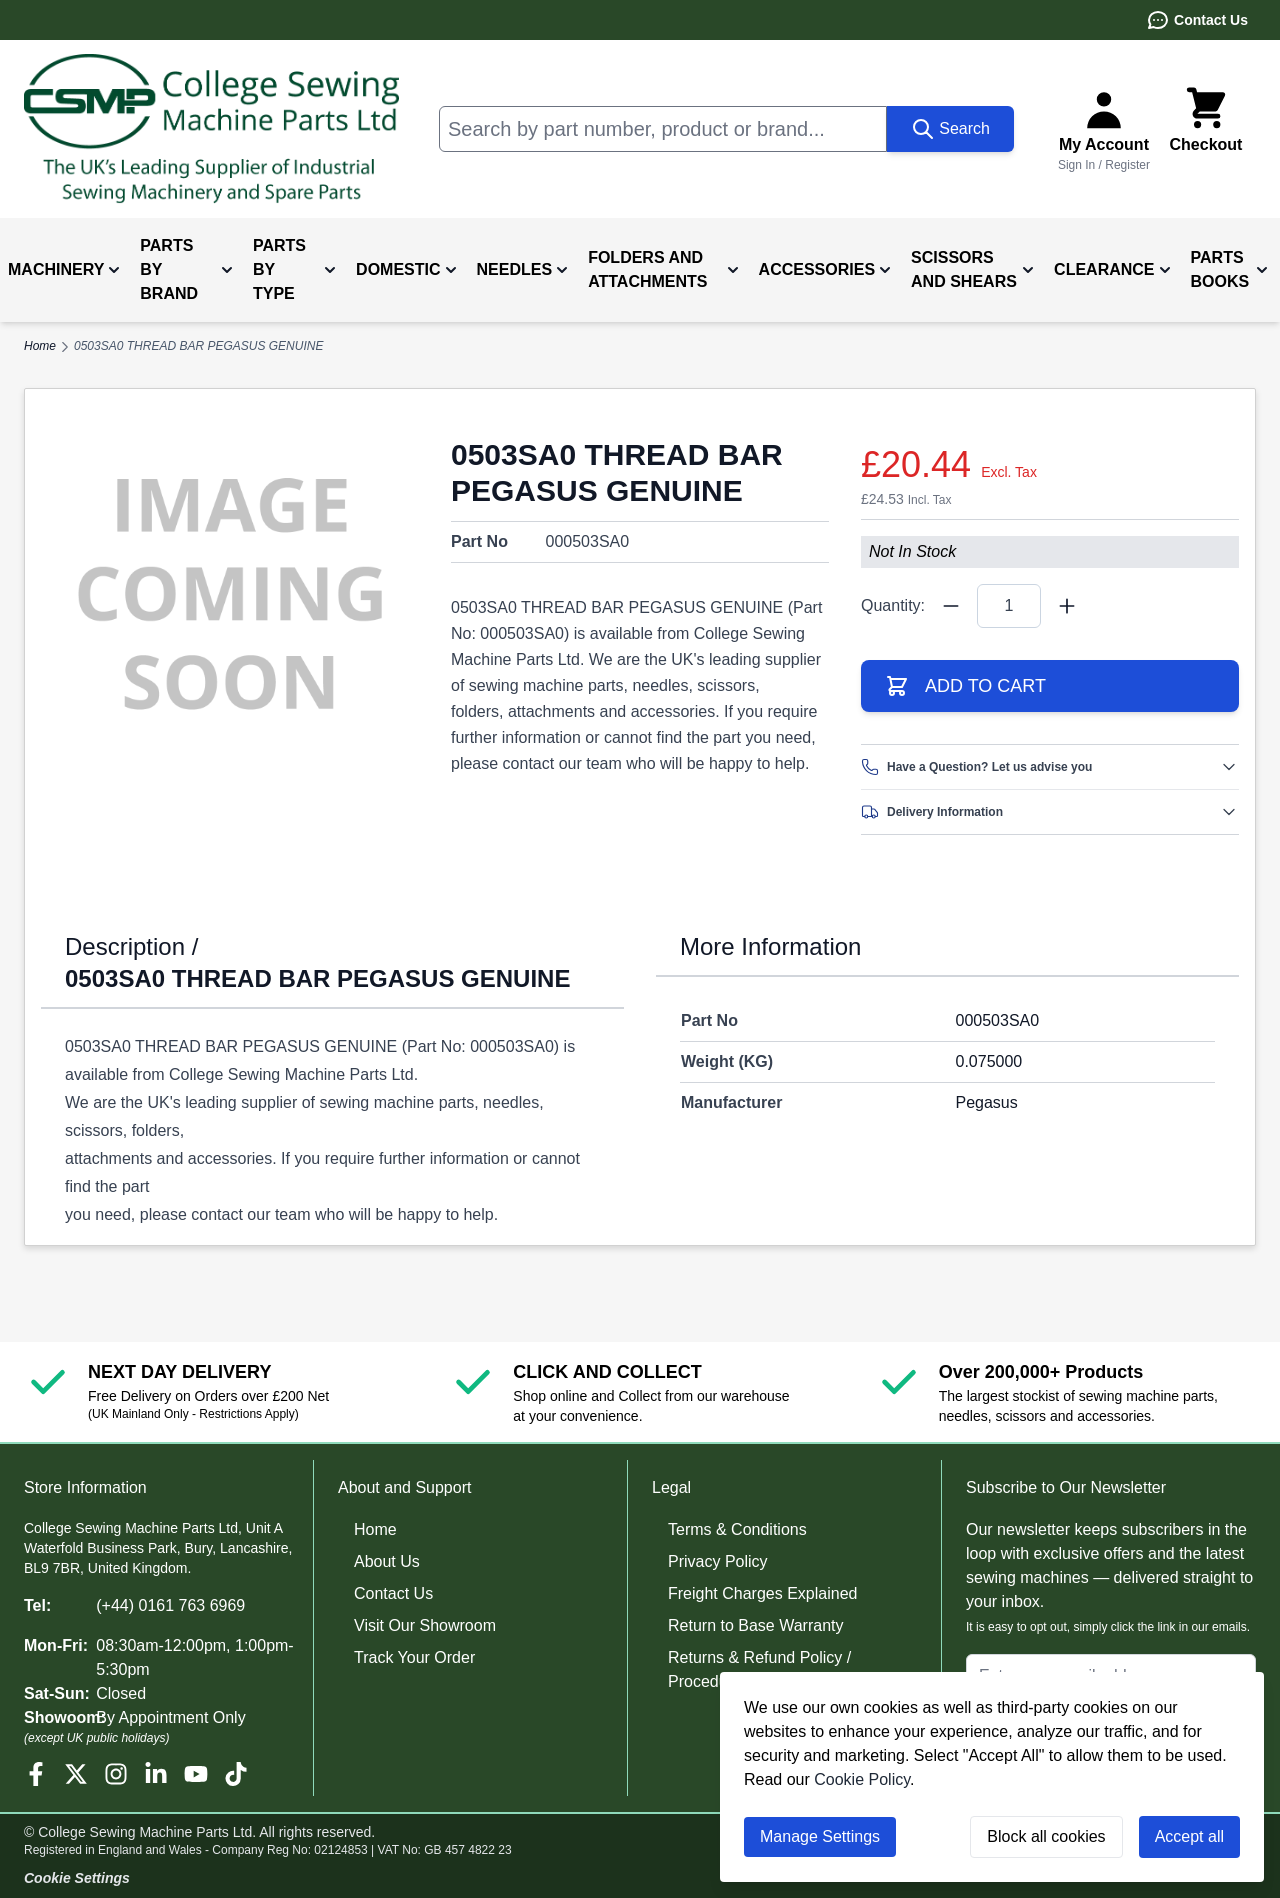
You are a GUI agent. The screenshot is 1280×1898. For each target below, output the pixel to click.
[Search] (950, 129)
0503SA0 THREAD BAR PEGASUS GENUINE (198, 346)
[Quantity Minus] (951, 606)
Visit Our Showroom (425, 1625)
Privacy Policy (718, 1561)
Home (375, 1529)
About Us (387, 1561)
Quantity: (893, 605)
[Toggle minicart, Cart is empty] (1206, 129)
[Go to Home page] (211, 129)
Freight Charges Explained (762, 1593)
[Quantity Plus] (1067, 606)
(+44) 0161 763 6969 (170, 1605)
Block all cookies (1046, 1836)
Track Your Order (414, 1657)
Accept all (1189, 1836)
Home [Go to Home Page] (40, 346)
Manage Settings (820, 1836)
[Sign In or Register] (1104, 129)
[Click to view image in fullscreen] (230, 594)
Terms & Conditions (737, 1529)
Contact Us (1197, 20)
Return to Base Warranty (755, 1625)
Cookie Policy (862, 1779)
